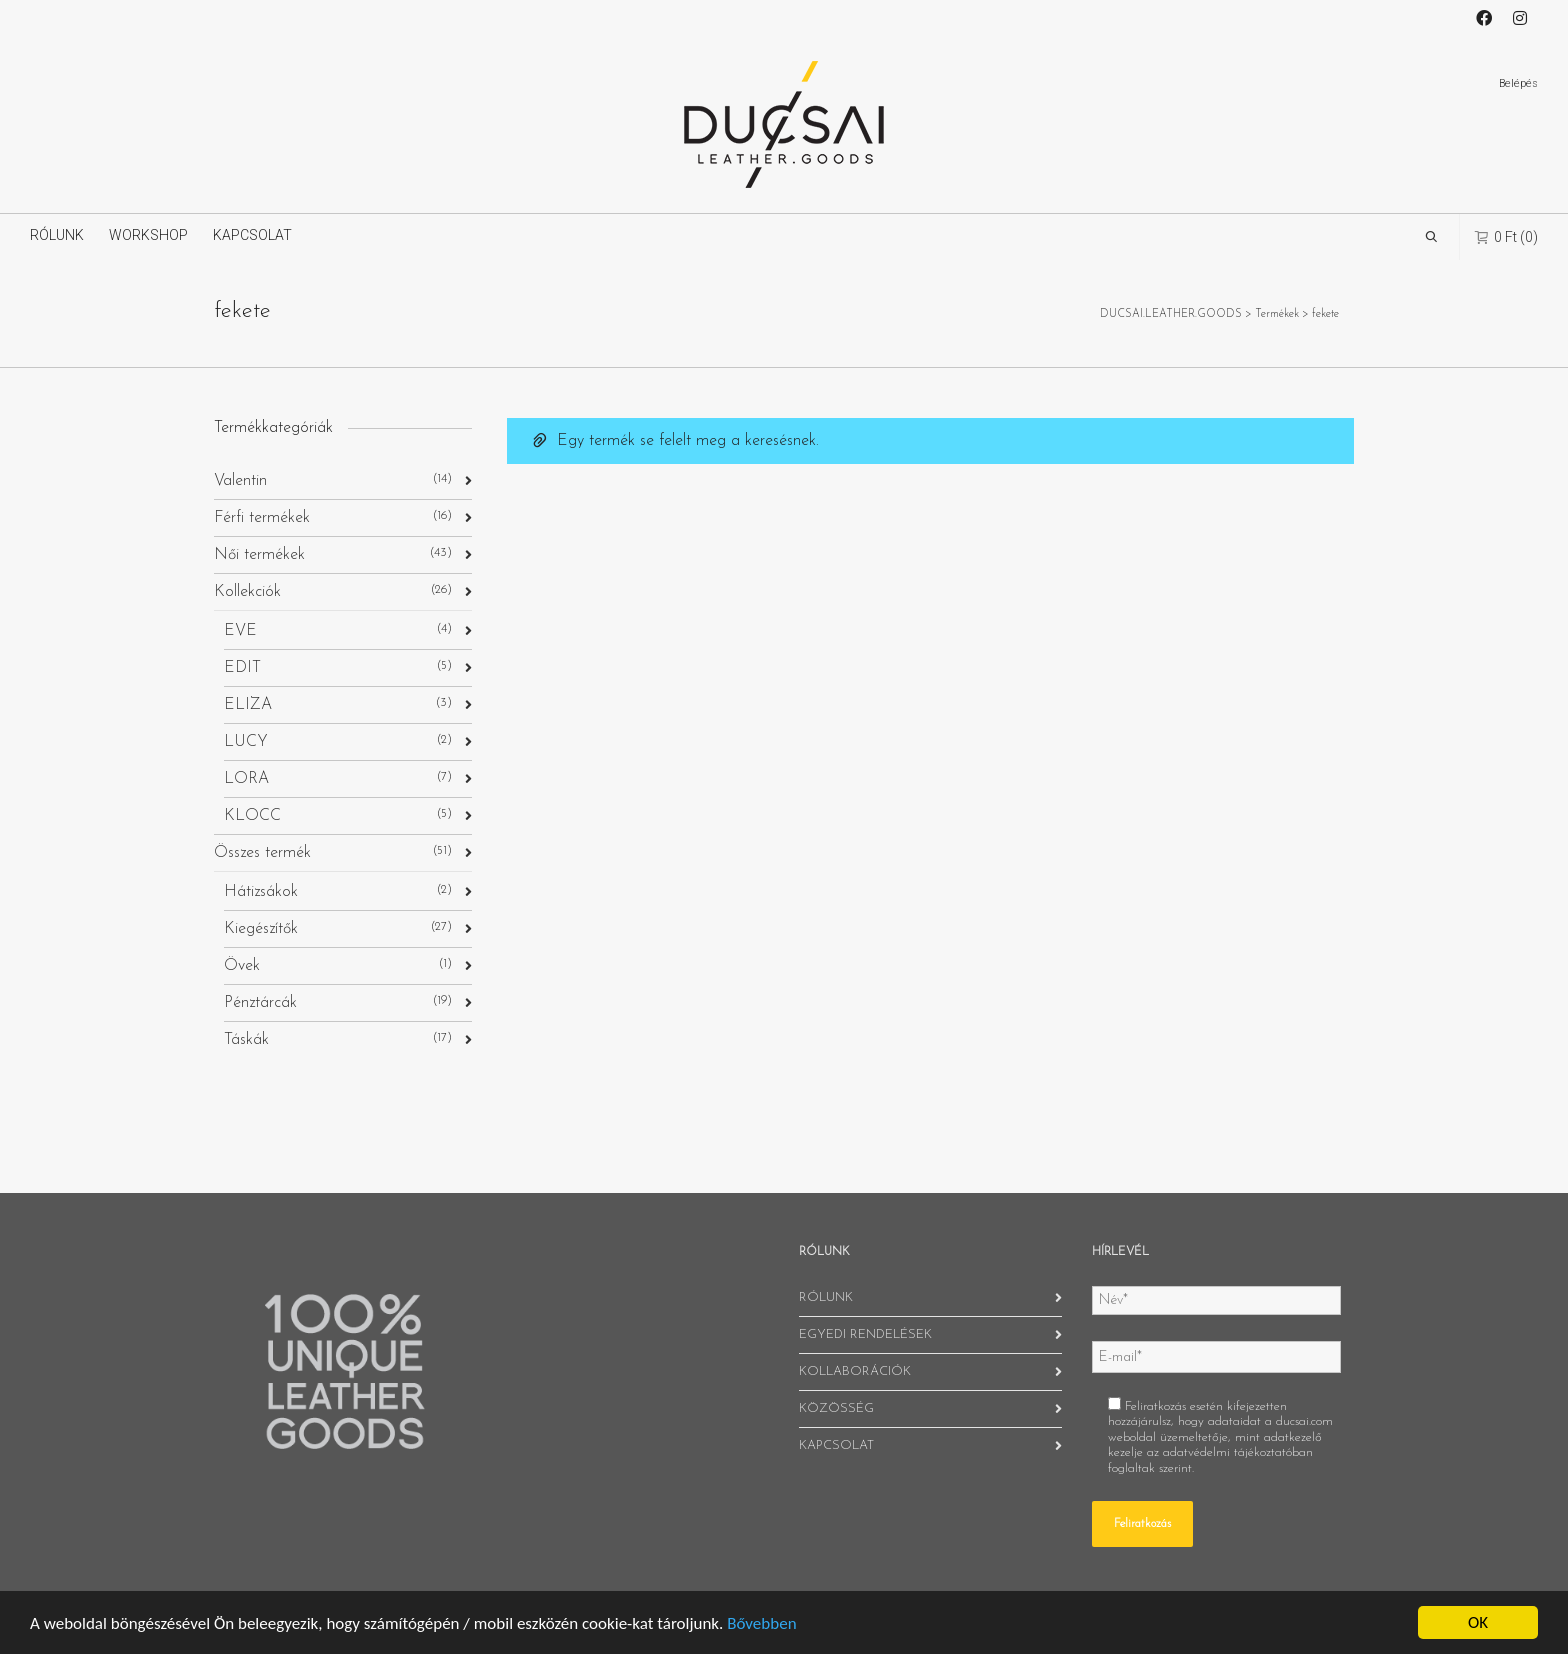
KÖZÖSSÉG (836, 1408)
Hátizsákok (261, 892)
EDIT (242, 668)
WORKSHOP (148, 235)
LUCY (246, 742)
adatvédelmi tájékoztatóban (1238, 1452)
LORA (246, 779)
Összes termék (262, 853)
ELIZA (248, 705)
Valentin (240, 481)
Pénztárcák (260, 1003)
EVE (240, 631)
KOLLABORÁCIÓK (855, 1371)
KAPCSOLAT (252, 235)
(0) (1506, 236)
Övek (242, 966)
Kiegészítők (261, 929)
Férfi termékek (262, 518)
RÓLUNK (57, 235)
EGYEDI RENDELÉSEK (865, 1334)
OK (1478, 1622)
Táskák (246, 1040)
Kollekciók (247, 592)
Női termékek (259, 555)
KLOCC (252, 816)
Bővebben (761, 1623)
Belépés (1518, 83)
